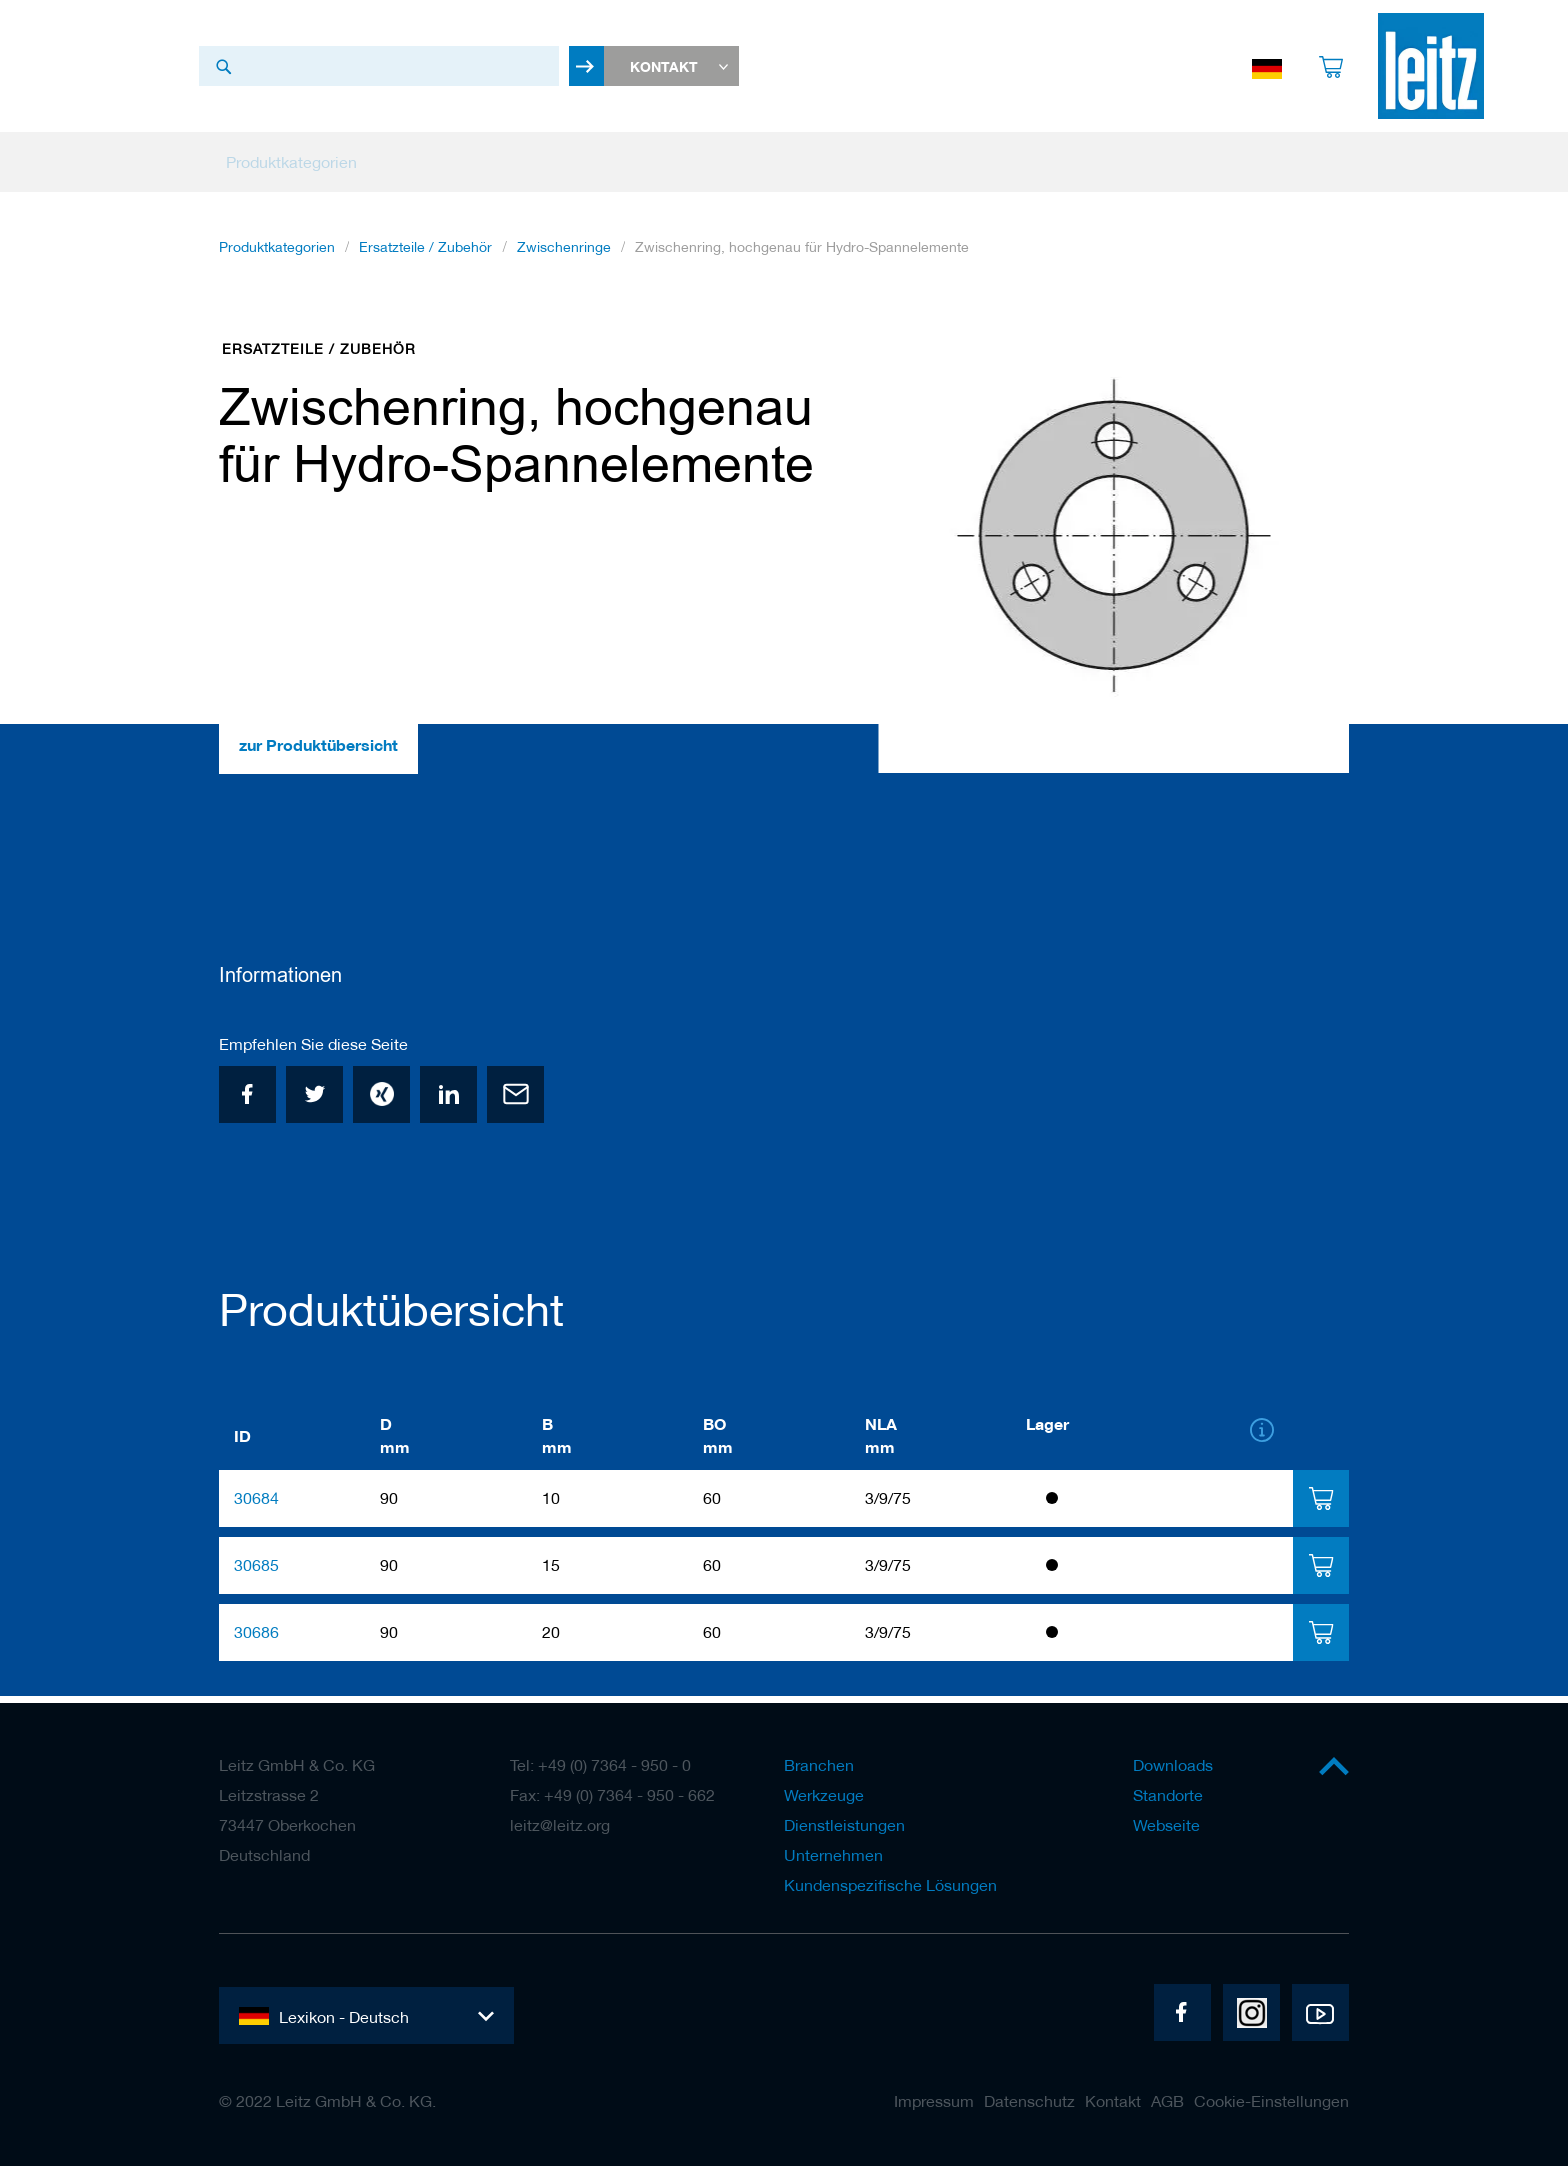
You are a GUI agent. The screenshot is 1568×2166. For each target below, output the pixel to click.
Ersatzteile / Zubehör (425, 261)
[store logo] (1431, 73)
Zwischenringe (564, 261)
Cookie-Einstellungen (1271, 2101)
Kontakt (1113, 2101)
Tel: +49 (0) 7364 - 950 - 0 (600, 1765)
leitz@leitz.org (560, 1825)
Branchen (819, 1765)
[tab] (1320, 1505)
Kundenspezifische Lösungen (890, 1885)
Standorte (1168, 1795)
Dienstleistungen (844, 1825)
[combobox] (379, 73)
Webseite (1166, 1825)
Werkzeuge (824, 1795)
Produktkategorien (277, 261)
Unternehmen (833, 1855)
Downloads (1173, 1765)
